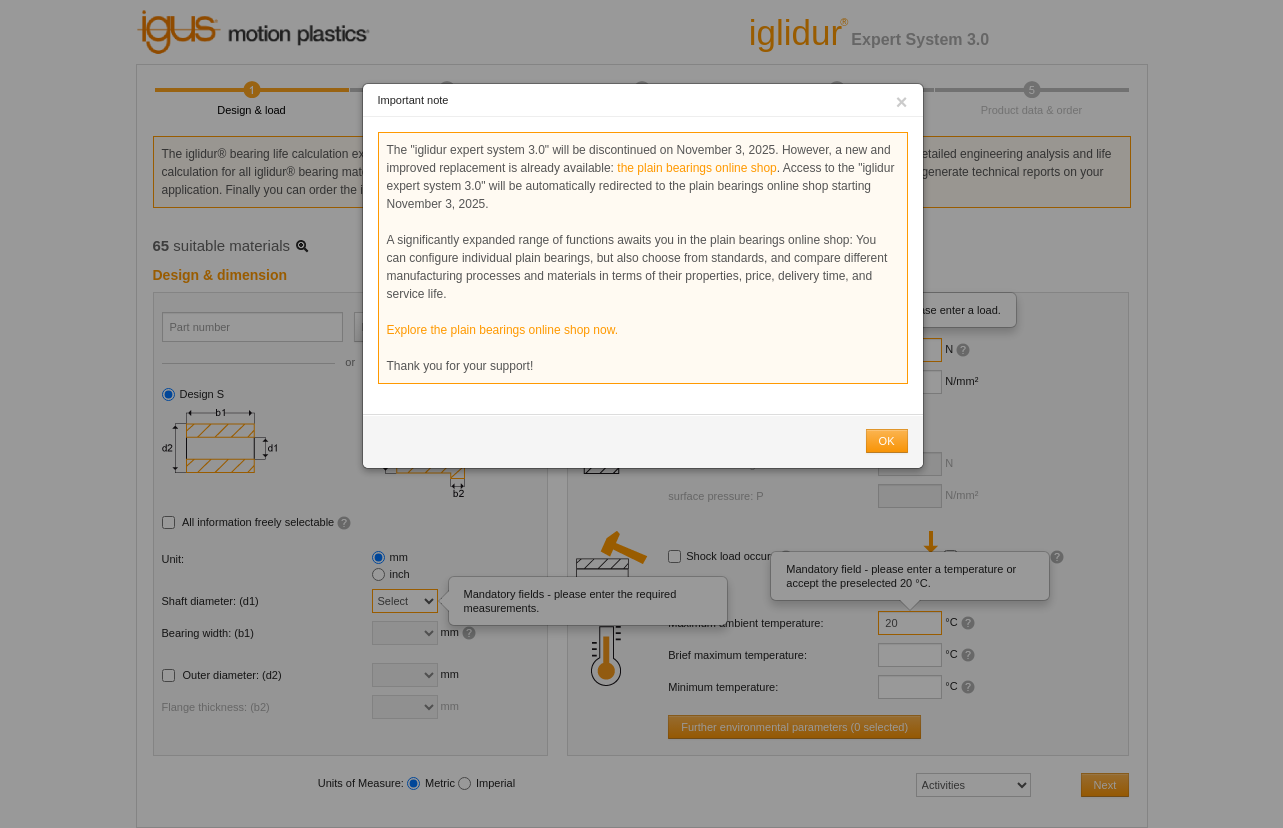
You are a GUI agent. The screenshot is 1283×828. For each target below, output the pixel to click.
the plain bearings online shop (696, 168)
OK (887, 441)
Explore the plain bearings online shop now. (503, 330)
